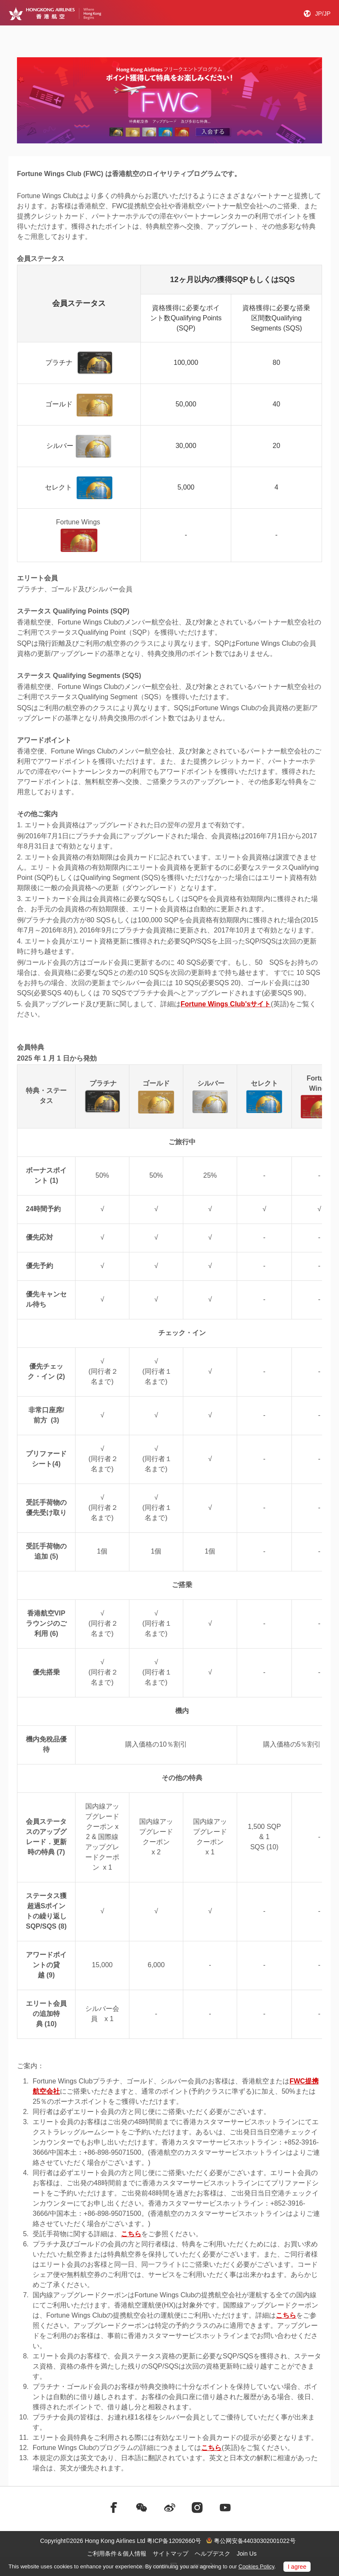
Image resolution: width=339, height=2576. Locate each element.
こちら (131, 2233)
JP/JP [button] (323, 13)
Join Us (247, 2553)
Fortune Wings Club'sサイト (226, 1004)
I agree (297, 2566)
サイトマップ (170, 2553)
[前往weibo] (169, 2507)
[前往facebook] (113, 2507)
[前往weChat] (141, 2507)
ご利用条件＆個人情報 (116, 2553)
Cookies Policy (256, 2566)
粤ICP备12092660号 (174, 2540)
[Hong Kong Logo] (54, 13)
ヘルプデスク (212, 2553)
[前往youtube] (225, 2507)
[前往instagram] (197, 2507)
